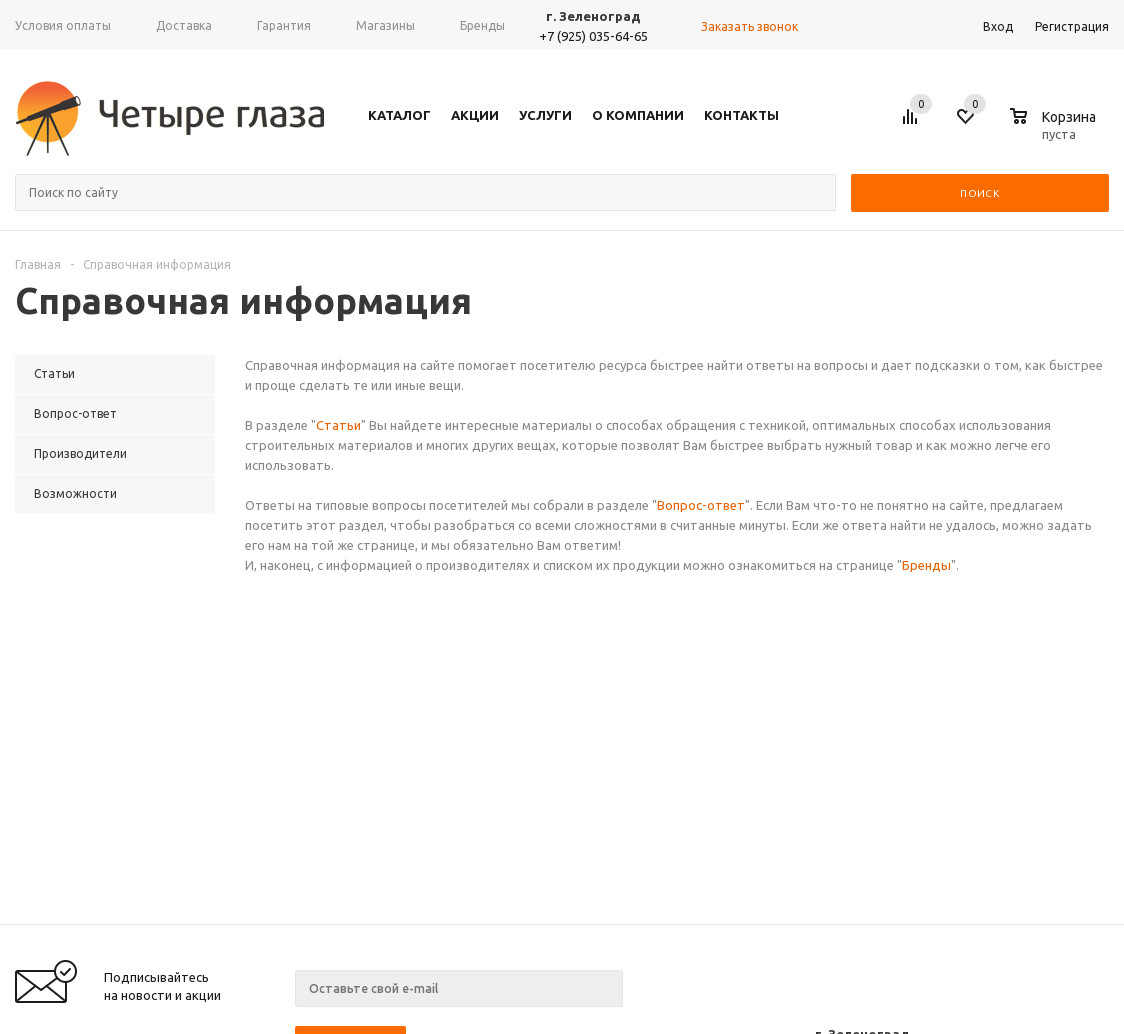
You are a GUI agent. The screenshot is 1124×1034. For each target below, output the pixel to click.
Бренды (926, 565)
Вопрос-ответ (701, 505)
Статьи (338, 425)
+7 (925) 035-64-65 (593, 36)
